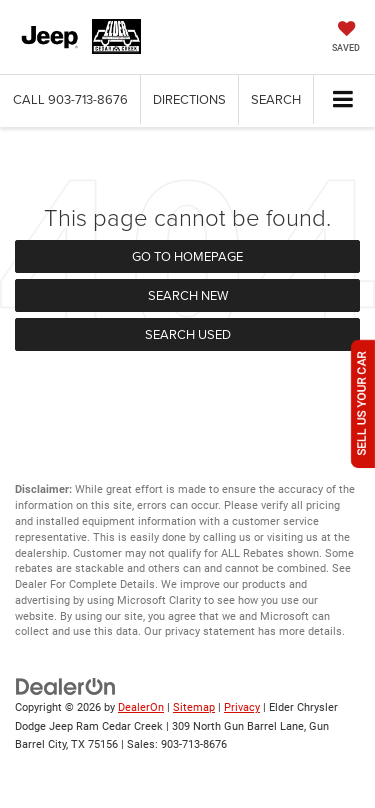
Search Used (188, 334)
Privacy (242, 707)
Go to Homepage (187, 256)
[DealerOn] (66, 686)
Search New (188, 295)
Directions (189, 99)
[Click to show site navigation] (343, 100)
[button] (70, 99)
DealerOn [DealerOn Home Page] (141, 707)
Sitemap (194, 707)
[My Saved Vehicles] (346, 38)
